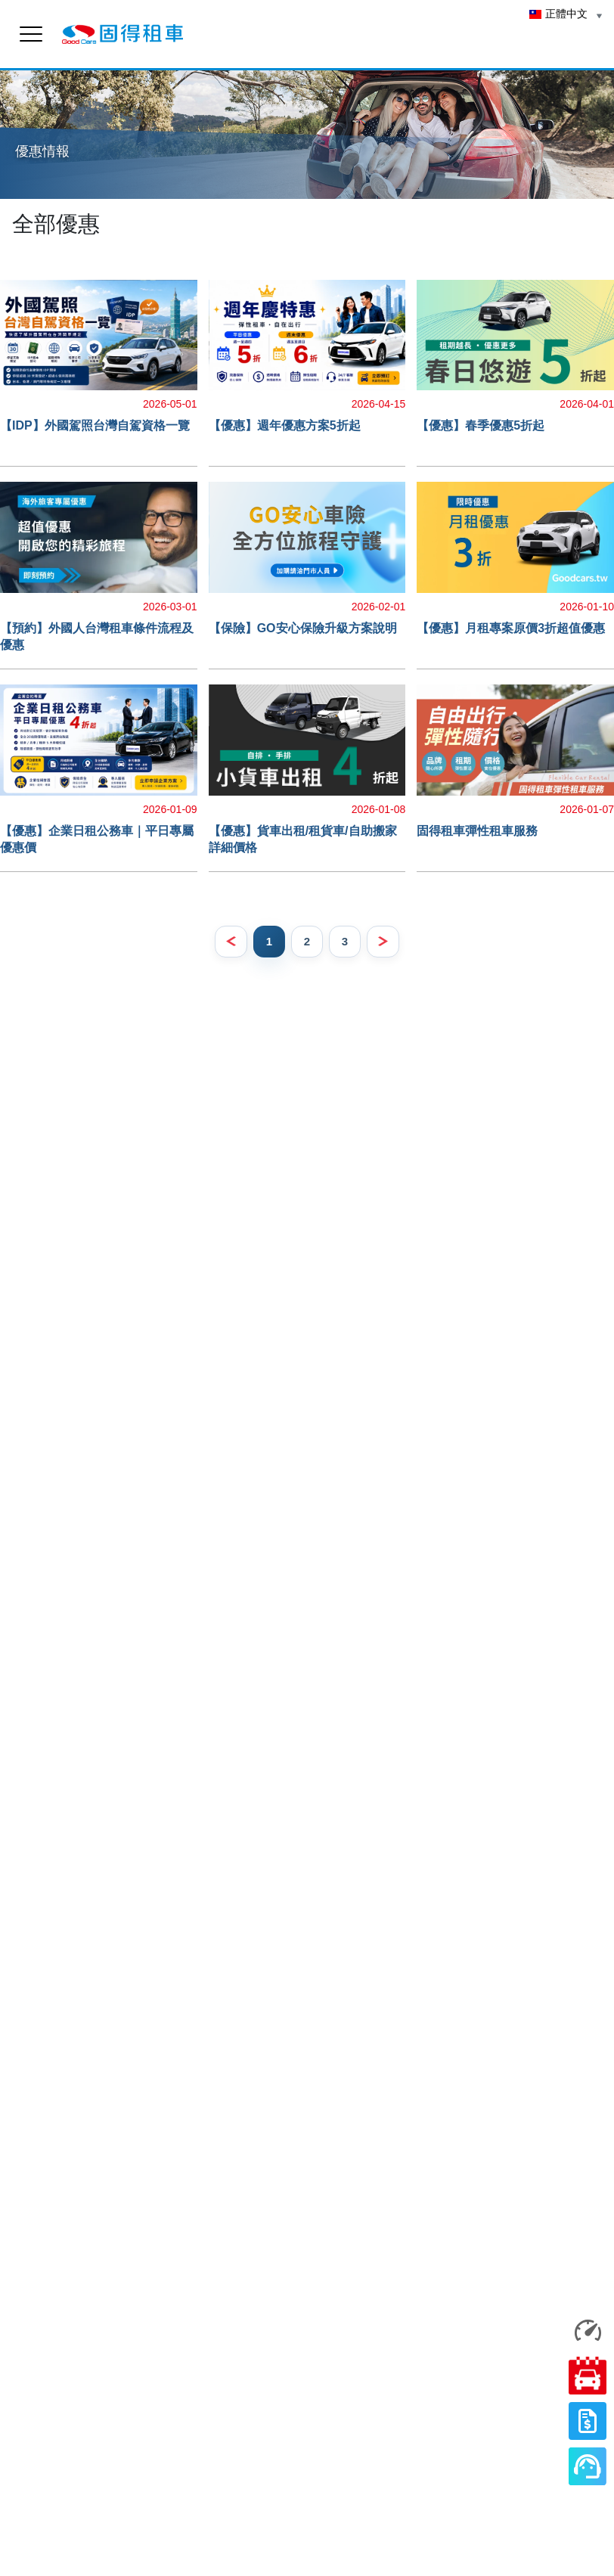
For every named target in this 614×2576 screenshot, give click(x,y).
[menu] (31, 34)
